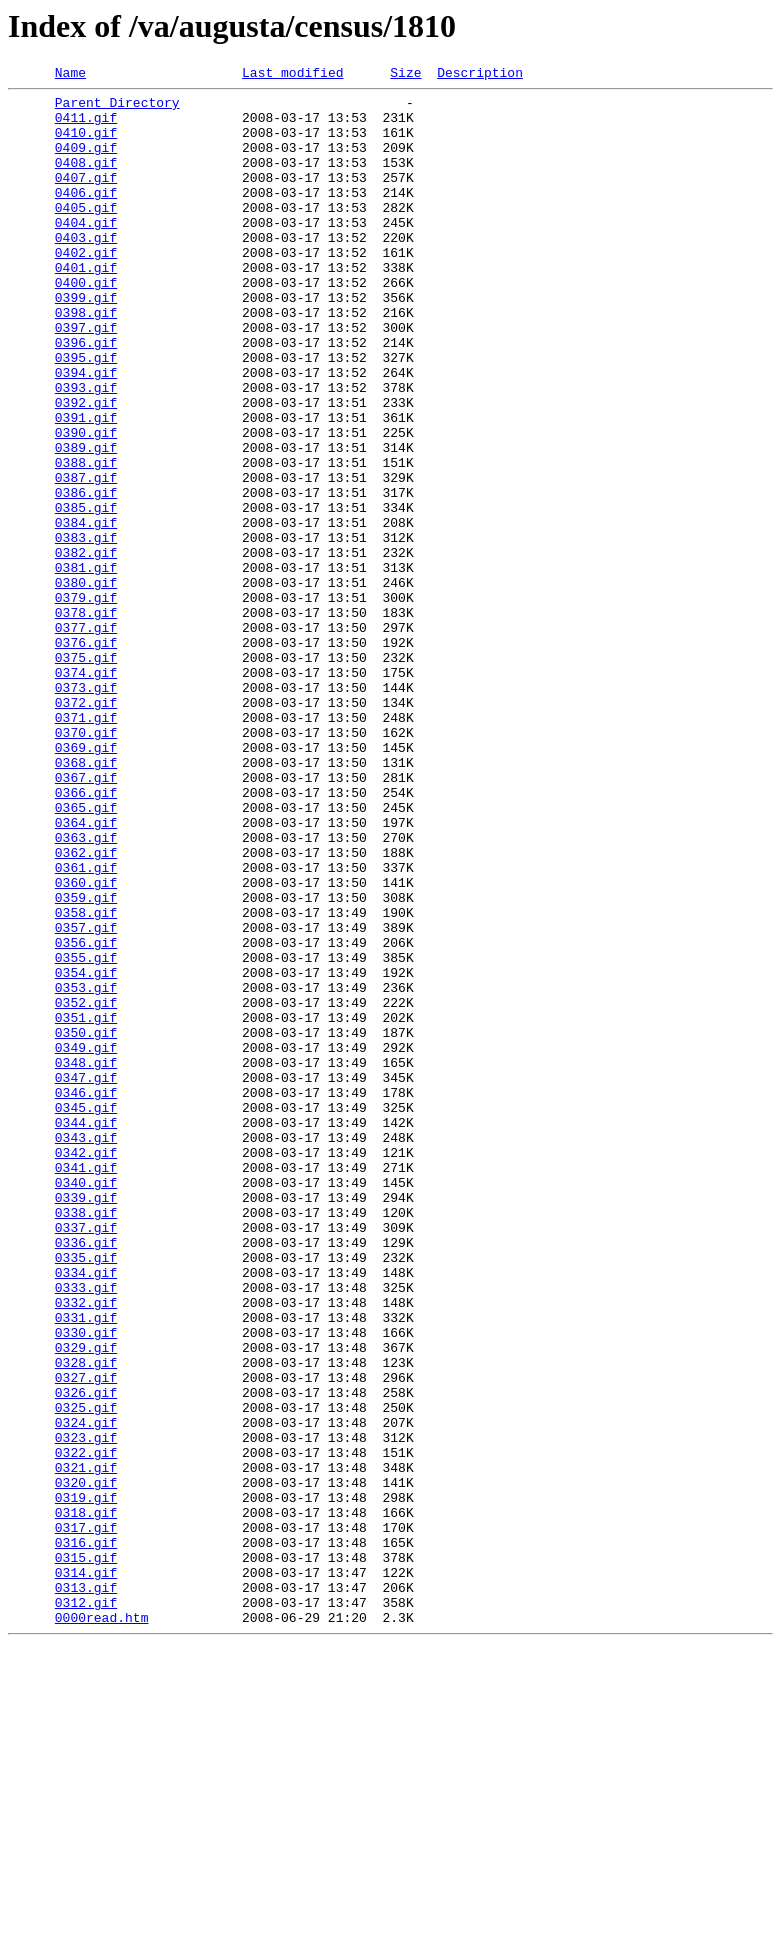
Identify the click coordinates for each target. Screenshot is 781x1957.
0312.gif (86, 1908)
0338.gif (86, 1440)
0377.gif (86, 738)
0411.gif (86, 126)
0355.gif (86, 1134)
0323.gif (86, 1710)
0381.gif (86, 666)
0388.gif (86, 540)
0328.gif (86, 1620)
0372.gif (86, 828)
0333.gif (86, 1530)
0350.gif (86, 1224)
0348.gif (86, 1260)
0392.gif (86, 468)
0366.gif (86, 936)
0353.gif (86, 1170)
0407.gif (86, 198)
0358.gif (86, 1080)
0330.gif (86, 1584)
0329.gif (86, 1602)
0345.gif (86, 1314)
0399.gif (86, 342)
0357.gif (86, 1098)
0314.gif (86, 1872)
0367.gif (86, 918)
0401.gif (86, 306)
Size (405, 75)
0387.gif (86, 558)
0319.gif (86, 1782)
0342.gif (86, 1368)
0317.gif (86, 1818)
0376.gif (86, 756)
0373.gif (86, 810)
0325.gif (86, 1674)
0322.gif (86, 1728)
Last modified (292, 75)
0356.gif (86, 1116)
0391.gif (86, 486)
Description (480, 75)
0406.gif (86, 216)
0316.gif (86, 1836)
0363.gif (86, 990)
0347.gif (86, 1278)
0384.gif (86, 612)
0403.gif (86, 270)
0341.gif (86, 1386)
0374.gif (86, 792)
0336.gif (86, 1476)
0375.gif (86, 774)
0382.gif (86, 648)
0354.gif (86, 1152)
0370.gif (86, 864)
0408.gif (86, 180)
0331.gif (86, 1566)
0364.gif (86, 972)
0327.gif (86, 1638)
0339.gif (86, 1422)
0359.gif (86, 1062)
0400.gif (86, 324)
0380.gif (86, 684)
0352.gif (86, 1188)
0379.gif (86, 702)
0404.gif (86, 252)
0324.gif (86, 1692)
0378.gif (86, 720)
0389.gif (86, 522)
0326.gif (86, 1656)
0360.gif (86, 1044)
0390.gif (86, 504)
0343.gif (86, 1350)
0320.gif (86, 1764)
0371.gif (86, 846)
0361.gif (86, 1026)
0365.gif (86, 954)
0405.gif (86, 234)
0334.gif (86, 1512)
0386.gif (86, 576)
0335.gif (86, 1494)
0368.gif (86, 900)
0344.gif (86, 1332)
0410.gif (86, 144)
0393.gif (86, 450)
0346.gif (86, 1296)
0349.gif (86, 1242)
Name (70, 75)
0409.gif (86, 162)
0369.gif (86, 882)
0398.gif (86, 360)
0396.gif (86, 396)
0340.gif (86, 1404)
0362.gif (86, 1008)
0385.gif (86, 594)
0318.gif (86, 1800)
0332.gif (86, 1548)
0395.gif (86, 414)
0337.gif (86, 1458)
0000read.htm (102, 1926)
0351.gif (86, 1206)
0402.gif (86, 288)
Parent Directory (117, 108)
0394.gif (86, 432)
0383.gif (86, 630)
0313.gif (86, 1890)
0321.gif (86, 1746)
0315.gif (86, 1854)
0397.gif (86, 378)
